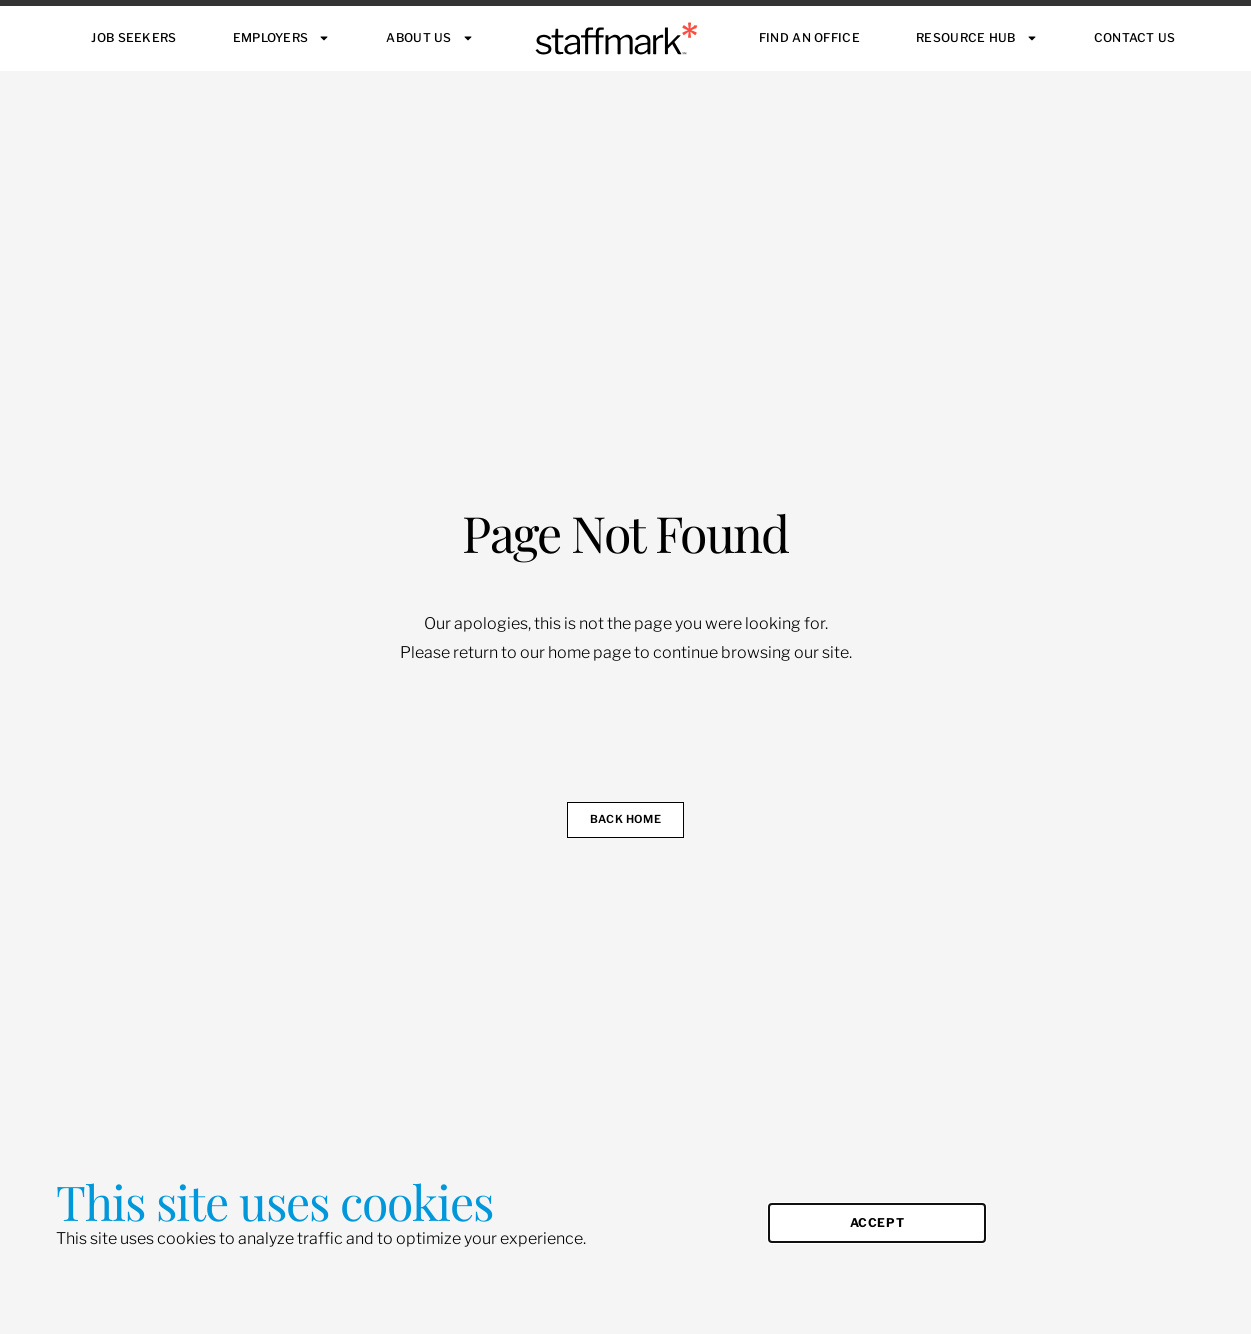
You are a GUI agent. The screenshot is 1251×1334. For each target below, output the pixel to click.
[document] (625, 667)
